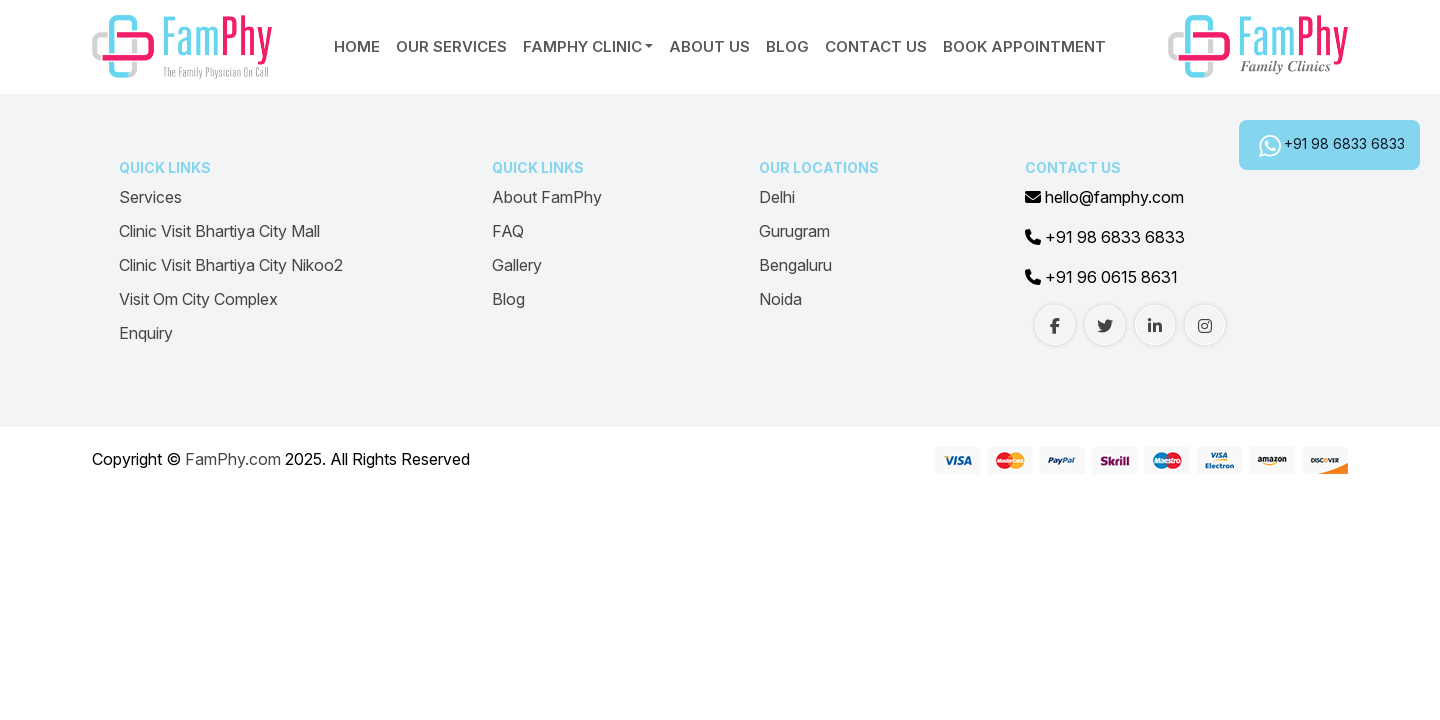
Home (357, 46)
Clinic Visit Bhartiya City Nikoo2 (231, 265)
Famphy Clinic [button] (582, 46)
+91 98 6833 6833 (1344, 143)
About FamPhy (547, 197)
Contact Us (876, 46)
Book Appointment (1024, 46)
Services (150, 197)
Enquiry (146, 333)
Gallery (517, 265)
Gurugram (794, 231)
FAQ (508, 231)
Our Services (451, 46)
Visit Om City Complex (198, 299)
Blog (787, 46)
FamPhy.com (233, 459)
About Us (709, 46)
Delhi (777, 197)
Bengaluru (795, 265)
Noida (780, 299)
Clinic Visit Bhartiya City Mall (219, 231)
